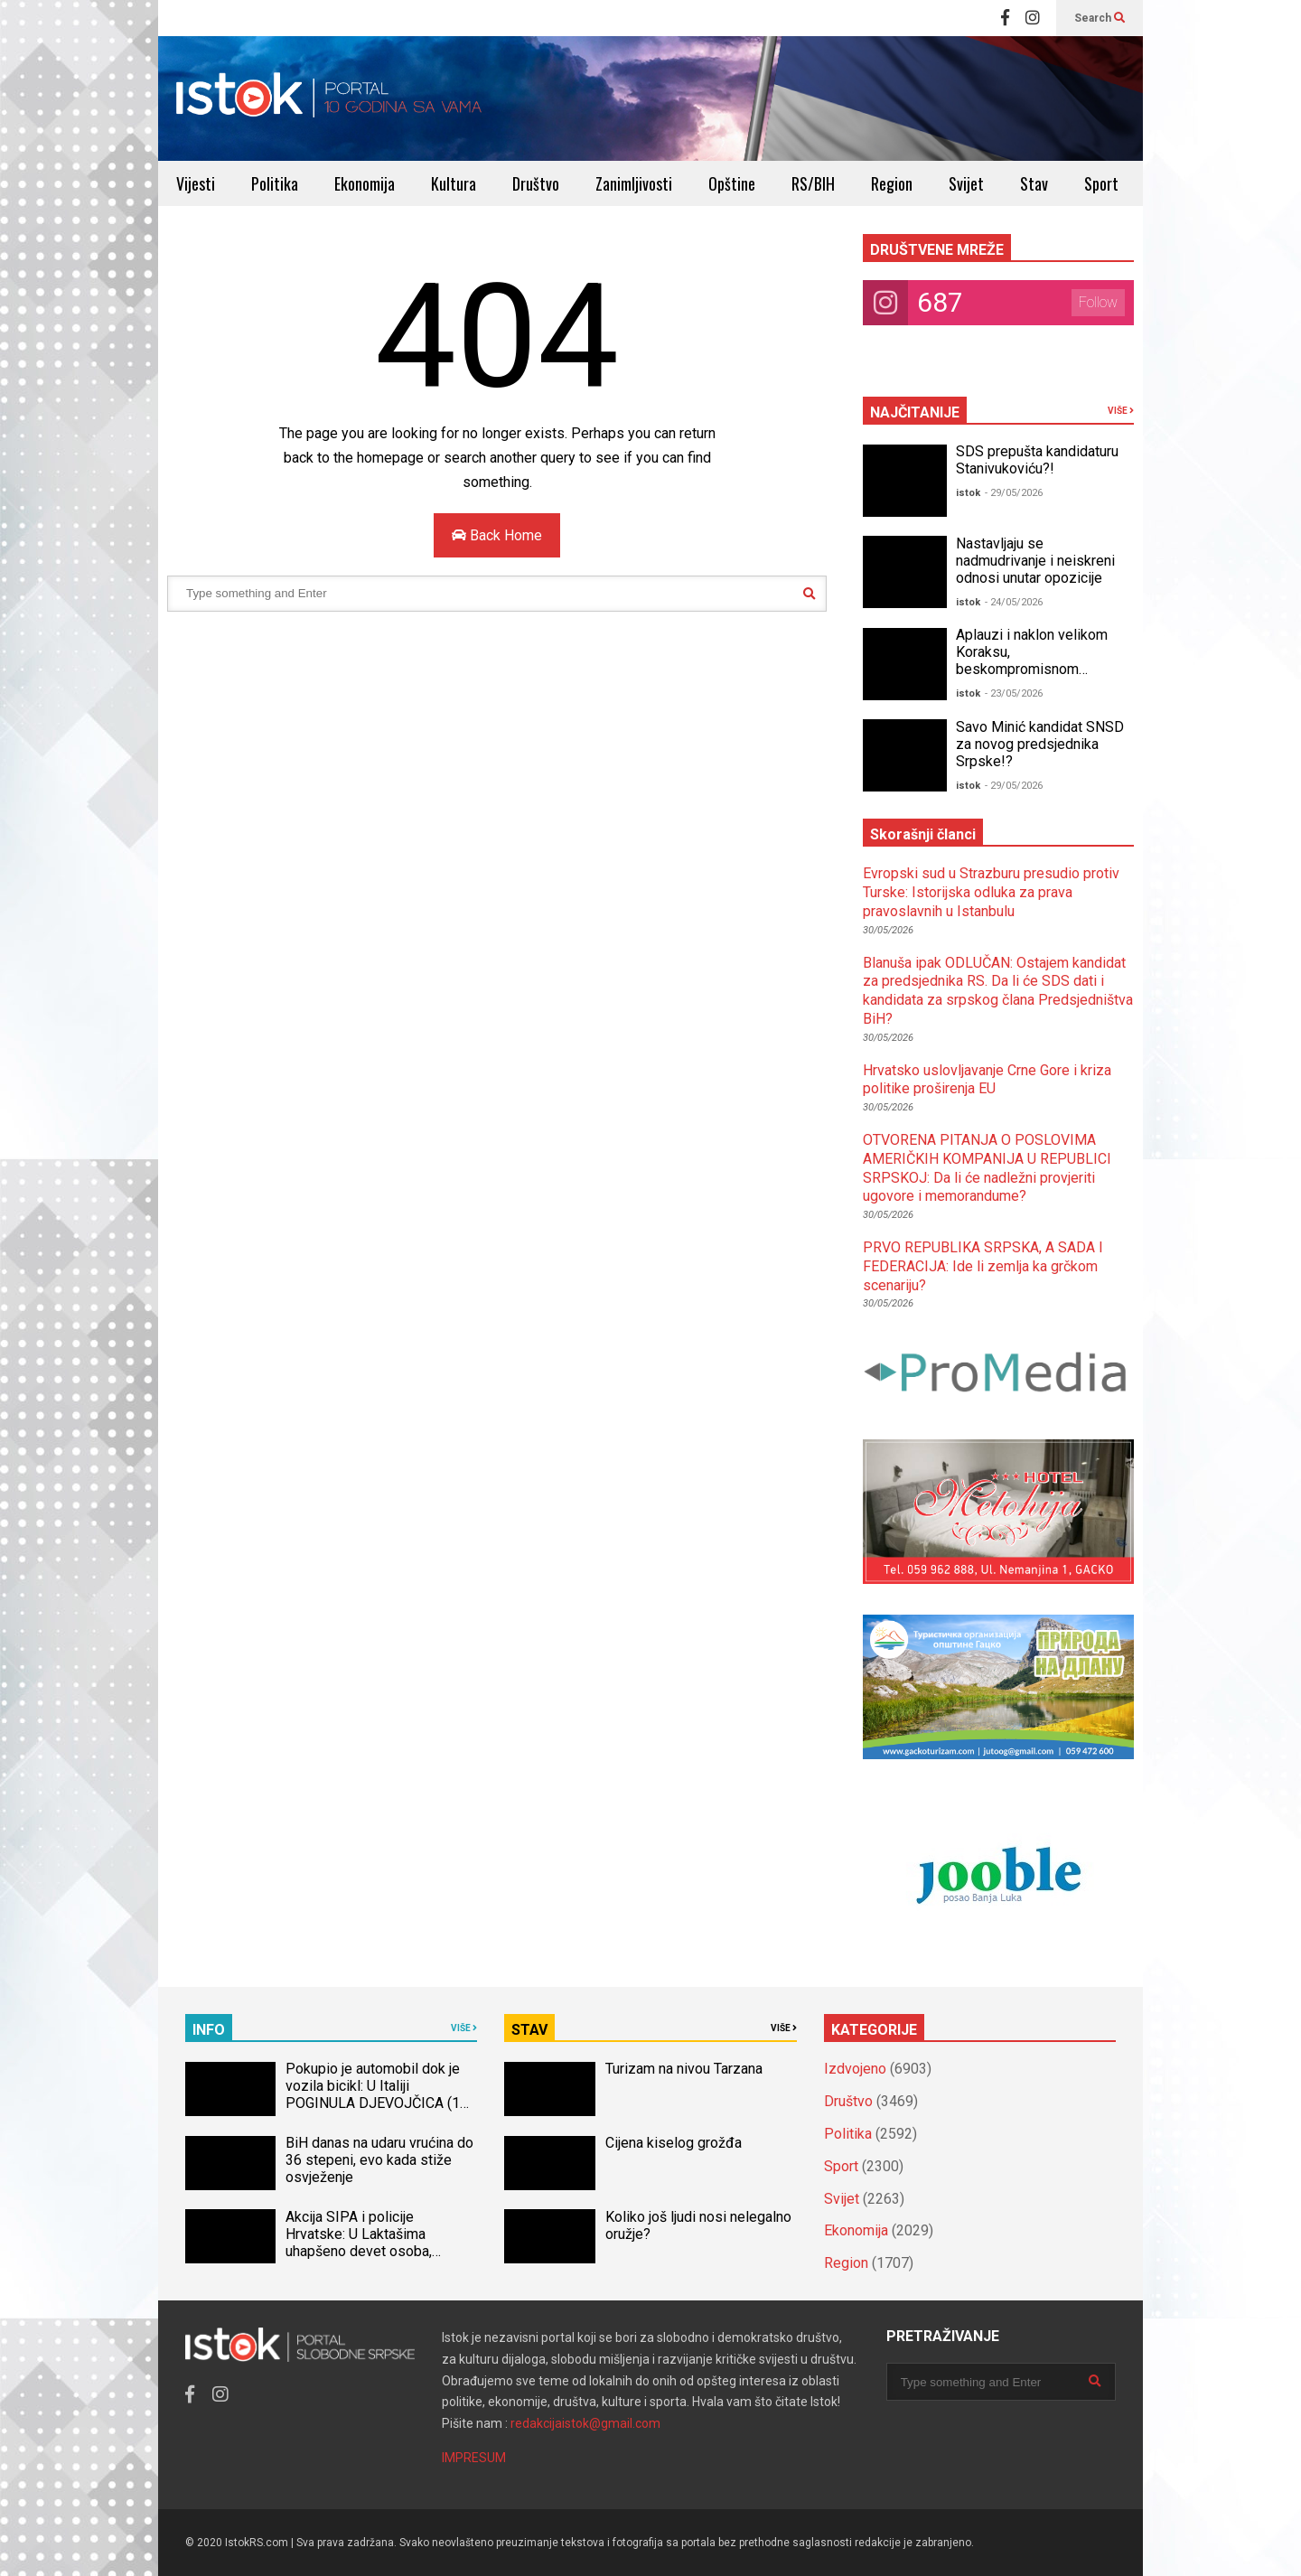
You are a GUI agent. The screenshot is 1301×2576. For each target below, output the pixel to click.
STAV (529, 2029)
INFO (208, 2029)
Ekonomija (364, 183)
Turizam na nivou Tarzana (684, 2068)
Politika (274, 183)
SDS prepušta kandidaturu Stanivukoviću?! (1037, 460)
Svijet (966, 183)
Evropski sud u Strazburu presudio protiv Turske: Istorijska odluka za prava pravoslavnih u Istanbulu (991, 892)
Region (892, 183)
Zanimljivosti (633, 183)
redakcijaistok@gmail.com (585, 2423)
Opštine (731, 183)
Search (1099, 18)
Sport (1101, 183)
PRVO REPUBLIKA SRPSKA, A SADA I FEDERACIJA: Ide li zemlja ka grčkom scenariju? (983, 1266)
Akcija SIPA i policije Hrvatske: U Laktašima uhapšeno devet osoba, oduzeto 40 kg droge (358, 2242)
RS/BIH (813, 183)
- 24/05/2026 (1014, 602)
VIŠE (1121, 411)
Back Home (497, 535)
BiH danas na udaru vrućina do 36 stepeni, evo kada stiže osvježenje (379, 2160)
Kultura (453, 183)
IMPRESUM (474, 2457)
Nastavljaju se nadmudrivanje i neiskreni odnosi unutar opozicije (1035, 560)
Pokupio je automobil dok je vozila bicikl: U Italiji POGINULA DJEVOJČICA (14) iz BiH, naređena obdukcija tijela (379, 2103)
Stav (1034, 183)
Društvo (535, 183)
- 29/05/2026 (1014, 493)
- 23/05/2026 (1014, 693)
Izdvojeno (855, 2068)
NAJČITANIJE (914, 412)
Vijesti (195, 183)
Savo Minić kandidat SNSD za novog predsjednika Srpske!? (1040, 744)
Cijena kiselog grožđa (673, 2142)
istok (968, 493)
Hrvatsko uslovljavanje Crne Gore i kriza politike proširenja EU (987, 1080)
